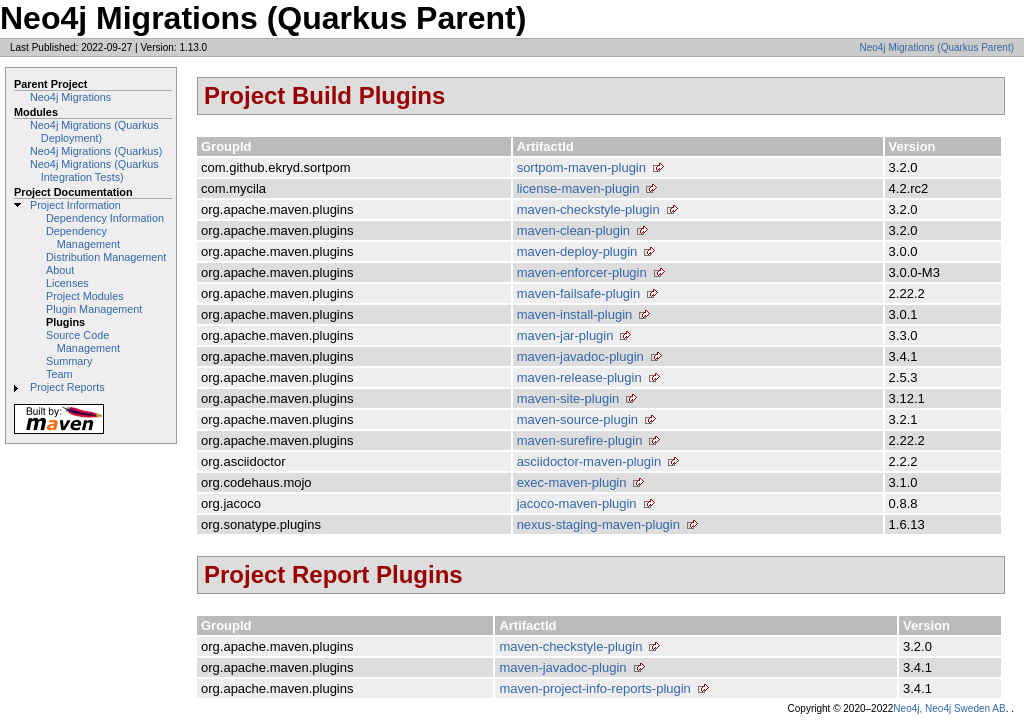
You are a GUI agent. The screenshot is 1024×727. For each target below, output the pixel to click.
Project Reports (67, 387)
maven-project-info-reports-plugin (594, 688)
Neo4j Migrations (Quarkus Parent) (936, 47)
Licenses (67, 283)
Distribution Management (106, 257)
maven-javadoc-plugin (580, 356)
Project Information (75, 205)
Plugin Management (94, 309)
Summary (69, 361)
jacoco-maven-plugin (577, 503)
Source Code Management (83, 341)
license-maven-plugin (578, 188)
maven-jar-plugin (565, 335)
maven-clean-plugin (573, 230)
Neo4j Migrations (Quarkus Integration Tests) (94, 170)
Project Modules (85, 296)
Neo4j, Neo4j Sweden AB (949, 708)
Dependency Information (105, 218)
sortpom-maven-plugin (581, 167)
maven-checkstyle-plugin (588, 209)
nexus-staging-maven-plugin (598, 524)
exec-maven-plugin (572, 482)
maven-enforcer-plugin (582, 272)
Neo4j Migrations (70, 97)
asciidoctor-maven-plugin (589, 461)
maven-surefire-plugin (580, 440)
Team (59, 374)
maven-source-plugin (577, 419)
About (60, 270)
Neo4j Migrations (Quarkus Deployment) (94, 131)
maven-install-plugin (575, 314)
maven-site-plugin (568, 398)
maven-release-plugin (579, 377)
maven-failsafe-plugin (579, 293)
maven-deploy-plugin (577, 251)
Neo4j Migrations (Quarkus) (96, 151)
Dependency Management (83, 237)
